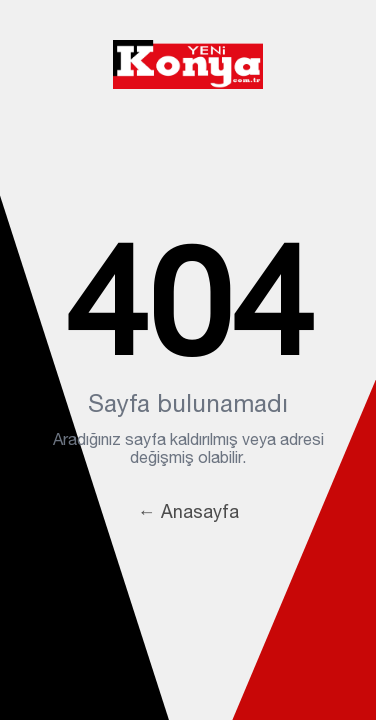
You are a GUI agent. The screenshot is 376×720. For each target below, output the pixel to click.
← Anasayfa (188, 511)
